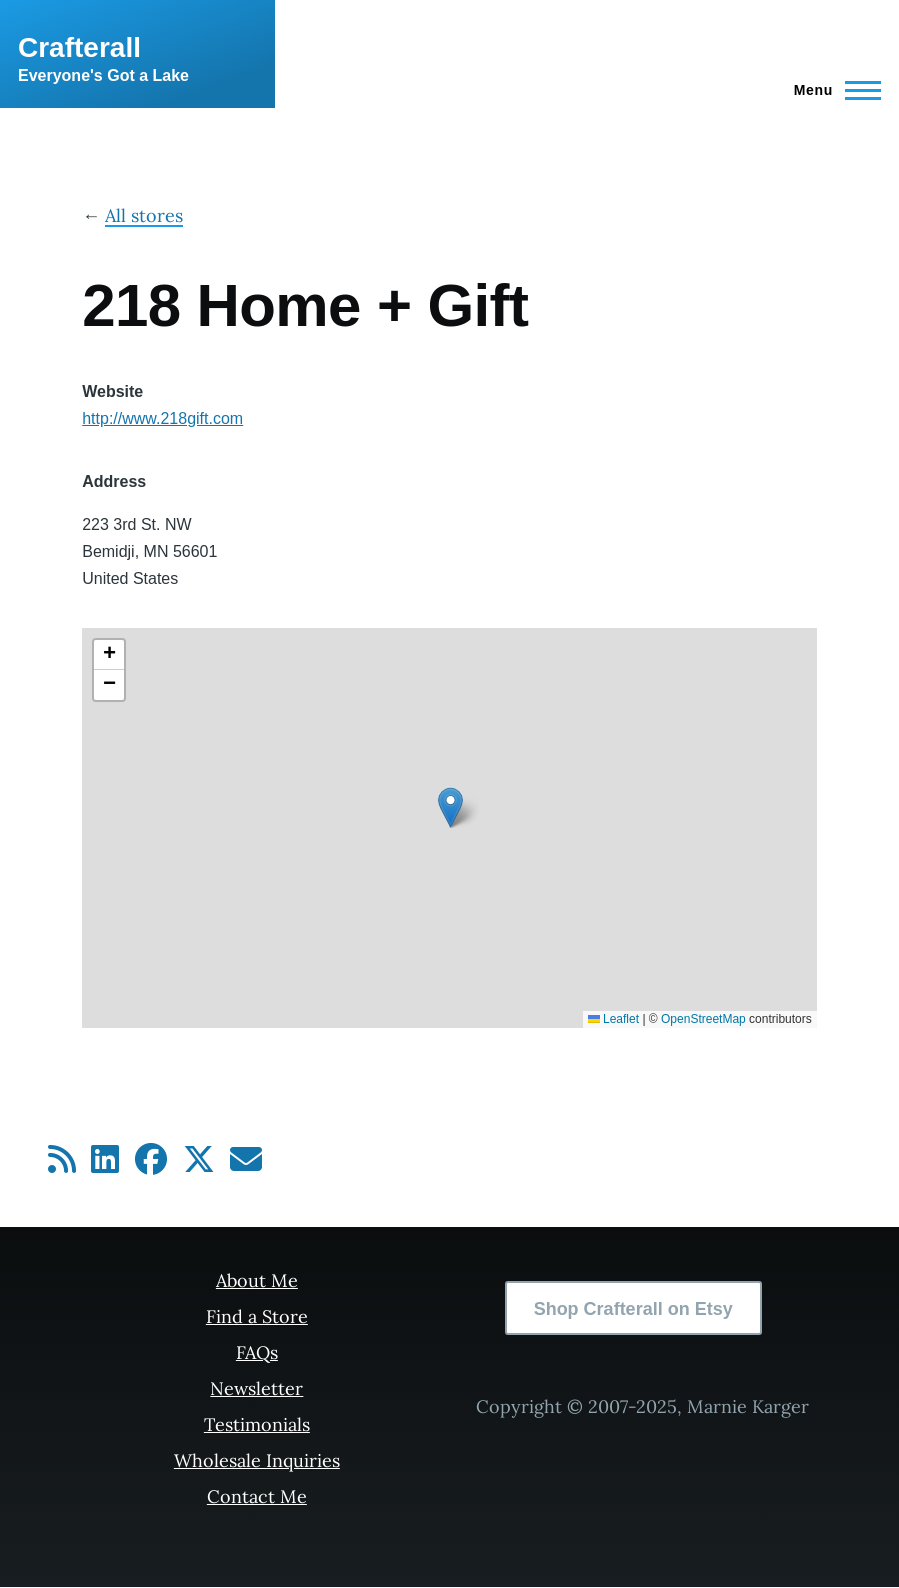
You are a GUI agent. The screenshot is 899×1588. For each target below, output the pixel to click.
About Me (257, 1280)
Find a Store (257, 1316)
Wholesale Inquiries (257, 1460)
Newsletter (256, 1388)
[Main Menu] (831, 90)
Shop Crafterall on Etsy (633, 1309)
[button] (450, 807)
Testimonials (257, 1424)
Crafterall (79, 47)
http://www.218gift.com (162, 418)
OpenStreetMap (703, 1019)
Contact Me (257, 1496)
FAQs (257, 1352)
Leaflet (613, 1019)
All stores (144, 215)
